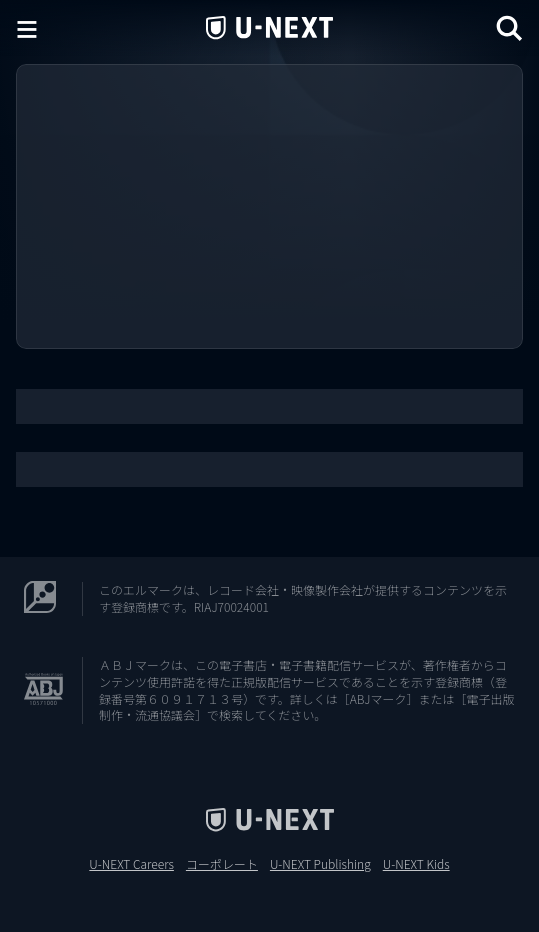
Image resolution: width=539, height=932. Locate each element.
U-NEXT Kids (416, 864)
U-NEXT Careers (131, 864)
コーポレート (222, 864)
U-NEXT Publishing (320, 864)
